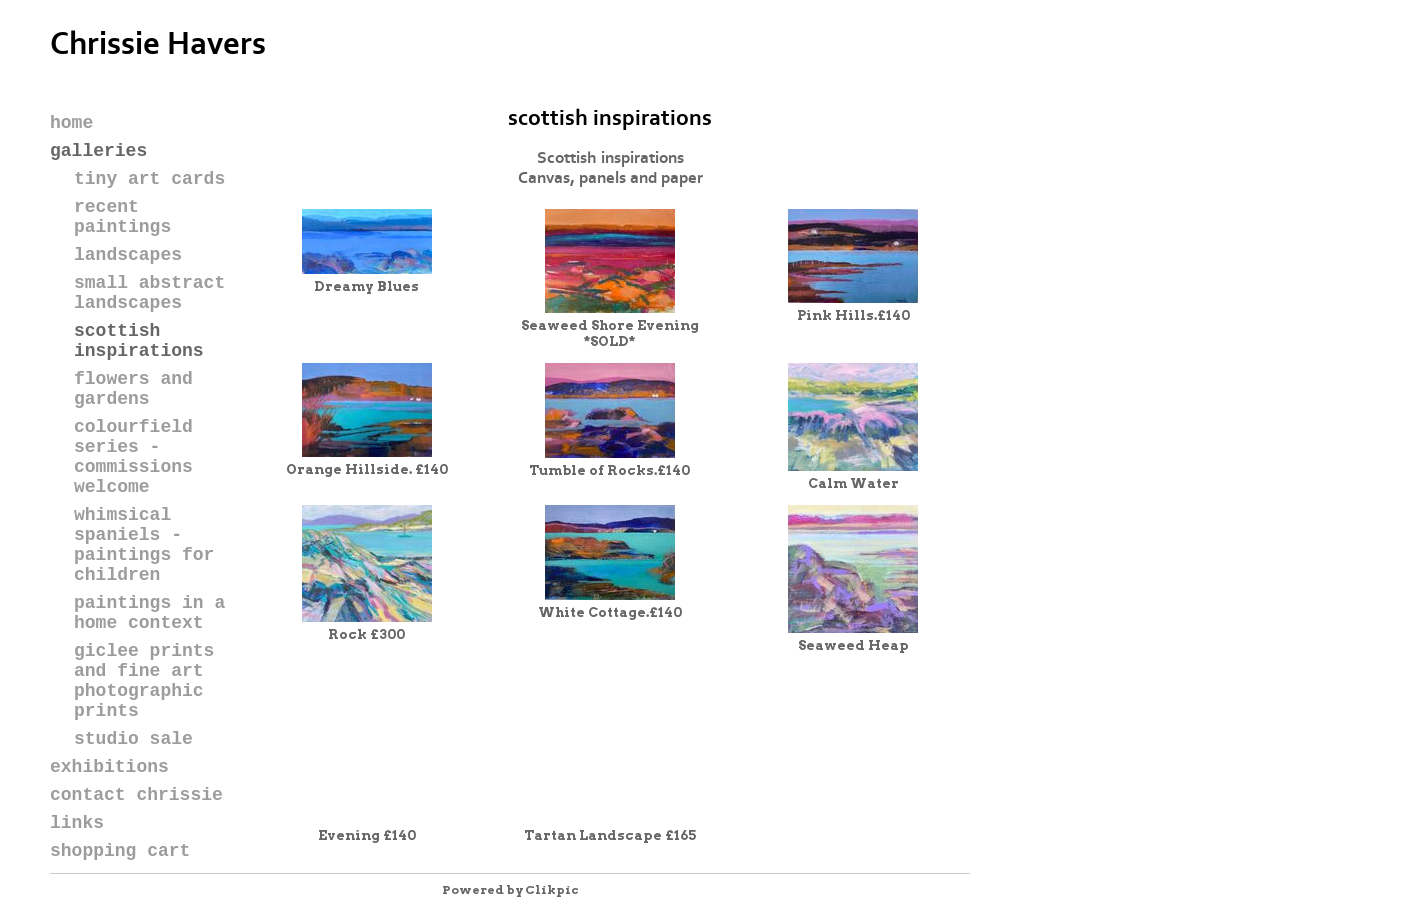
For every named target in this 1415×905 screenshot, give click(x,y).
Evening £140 (367, 835)
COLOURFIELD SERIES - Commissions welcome (133, 457)
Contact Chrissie (136, 795)
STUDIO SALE (133, 739)
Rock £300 (366, 634)
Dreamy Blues (366, 286)
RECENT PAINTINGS (122, 217)
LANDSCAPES (128, 255)
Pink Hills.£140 (853, 315)
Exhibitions (109, 767)
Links (77, 823)
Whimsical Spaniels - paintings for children (144, 545)
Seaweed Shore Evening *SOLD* (610, 333)
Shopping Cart (120, 851)
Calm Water (853, 483)
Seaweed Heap (853, 645)
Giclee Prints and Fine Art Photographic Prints (144, 681)
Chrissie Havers (158, 44)
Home (71, 123)
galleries (98, 151)
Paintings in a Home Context (149, 613)
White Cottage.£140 (610, 612)
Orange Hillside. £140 (367, 469)
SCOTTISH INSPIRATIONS (139, 341)
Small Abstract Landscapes (149, 293)
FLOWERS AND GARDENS (133, 389)
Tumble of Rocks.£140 (609, 470)
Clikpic (552, 889)
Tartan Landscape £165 (610, 835)
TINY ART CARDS (149, 179)
